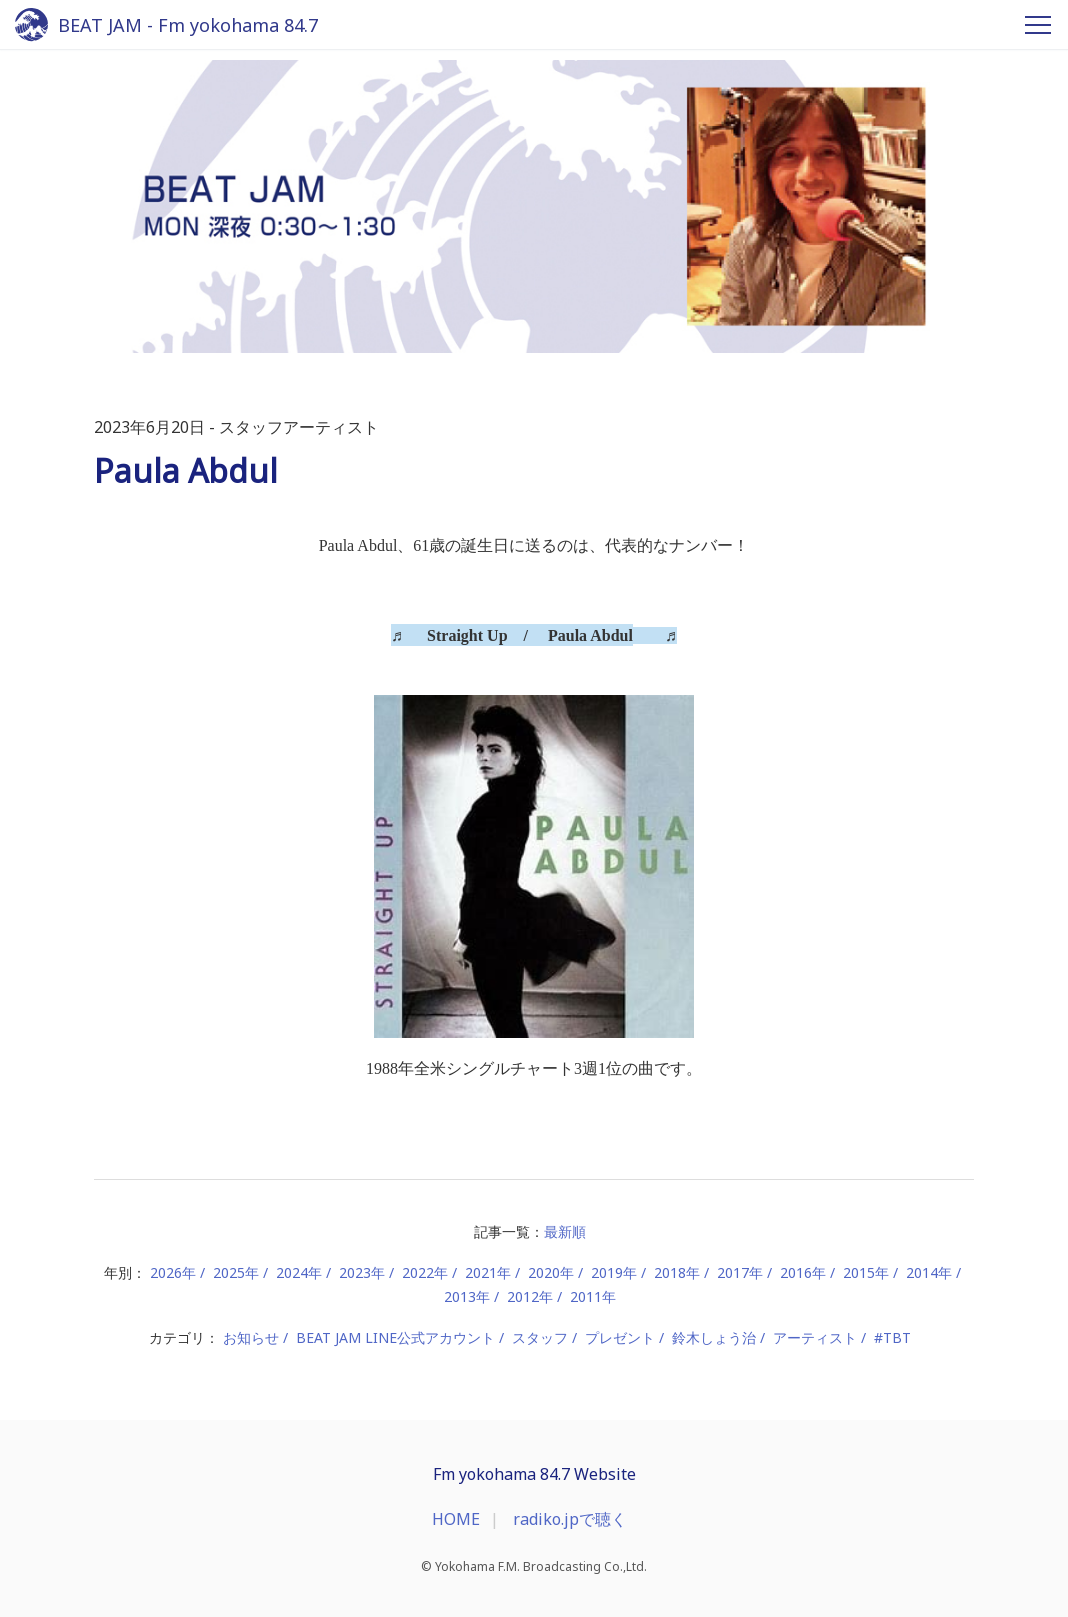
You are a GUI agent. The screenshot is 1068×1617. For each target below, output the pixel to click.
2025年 (236, 1272)
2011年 (593, 1296)
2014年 (929, 1272)
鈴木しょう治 (714, 1337)
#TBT (892, 1337)
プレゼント (620, 1337)
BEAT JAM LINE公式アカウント (395, 1337)
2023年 (362, 1272)
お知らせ (251, 1337)
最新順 (565, 1231)
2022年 (425, 1272)
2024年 (299, 1272)
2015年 (866, 1272)
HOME (456, 1519)
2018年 (677, 1272)
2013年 (467, 1296)
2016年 (803, 1272)
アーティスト (815, 1337)
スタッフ (540, 1337)
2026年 (173, 1272)
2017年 (740, 1272)
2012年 (530, 1296)
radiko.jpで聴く (570, 1519)
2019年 (614, 1272)
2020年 (551, 1272)
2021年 (488, 1272)
